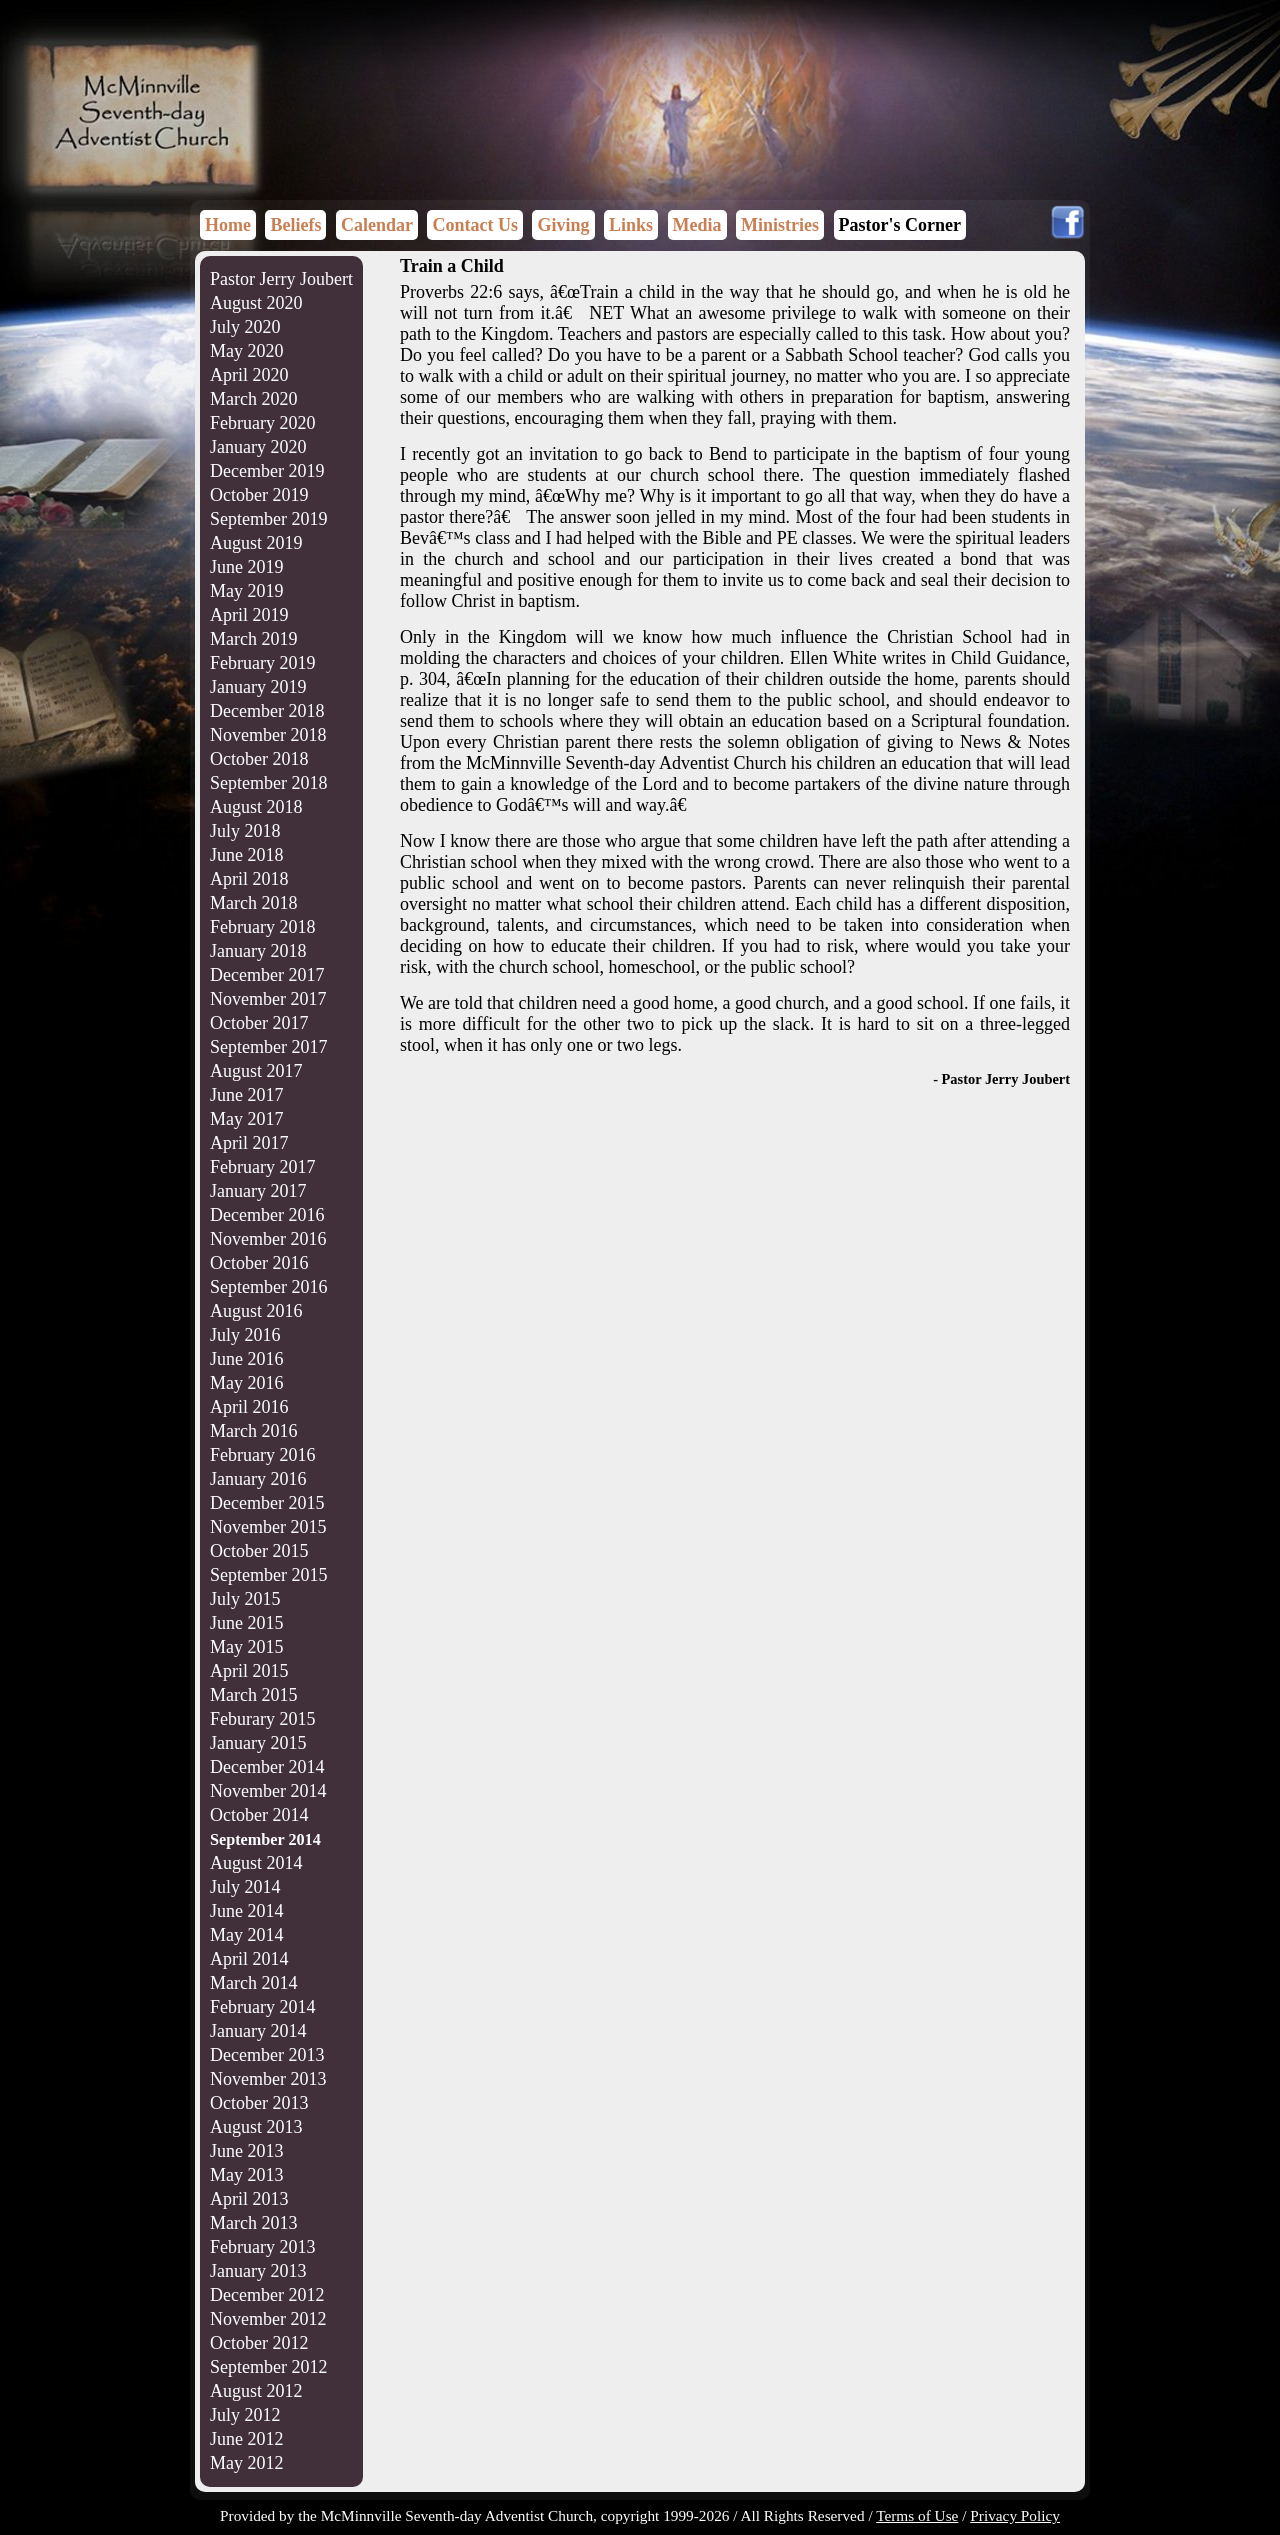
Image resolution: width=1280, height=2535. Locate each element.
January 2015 (258, 1743)
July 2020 (245, 327)
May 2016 (247, 1383)
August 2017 (256, 1071)
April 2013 (249, 2199)
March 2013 (253, 2223)
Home (228, 225)
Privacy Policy (1015, 2515)
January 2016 (258, 1479)
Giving (563, 225)
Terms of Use (917, 2515)
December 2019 (267, 471)
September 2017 (268, 1047)
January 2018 (258, 951)
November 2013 (268, 2079)
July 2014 (245, 1887)
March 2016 (253, 1431)
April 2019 (249, 615)
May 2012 (247, 2463)
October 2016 (259, 1263)
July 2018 (245, 831)
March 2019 (253, 639)
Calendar (377, 225)
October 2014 (259, 1815)
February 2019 (262, 663)
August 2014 (256, 1863)
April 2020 (249, 375)
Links (631, 225)
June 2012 (247, 2439)
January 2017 (258, 1191)
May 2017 (247, 1119)
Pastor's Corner (900, 225)
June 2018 (247, 855)
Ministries (780, 225)
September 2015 (268, 1575)
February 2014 (262, 2007)
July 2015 (245, 1599)
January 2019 (258, 687)
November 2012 (268, 2319)
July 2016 (245, 1335)
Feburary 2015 (262, 1719)
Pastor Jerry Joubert (281, 279)
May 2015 (247, 1647)
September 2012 (268, 2367)
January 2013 (258, 2271)
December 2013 (267, 2055)
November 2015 (268, 1527)
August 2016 (256, 1311)
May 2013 (247, 2175)
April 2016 (249, 1407)
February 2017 (262, 1167)
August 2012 (256, 2391)
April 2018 (249, 879)
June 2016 (247, 1359)
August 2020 (256, 303)
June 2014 (247, 1911)
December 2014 (267, 1767)
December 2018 (267, 711)
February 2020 (262, 423)
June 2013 (247, 2151)
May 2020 (247, 351)
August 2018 (256, 807)
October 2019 (259, 495)
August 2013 (256, 2127)
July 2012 (245, 2415)
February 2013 (262, 2247)
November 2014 (268, 1791)
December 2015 (267, 1503)
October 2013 (259, 2103)
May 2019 (247, 591)
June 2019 (247, 567)
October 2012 (259, 2343)
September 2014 (265, 1840)
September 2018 (268, 783)
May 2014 (247, 1935)
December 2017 (267, 975)
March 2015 (253, 1695)
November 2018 (268, 735)
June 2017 (247, 1095)
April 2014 (249, 1959)
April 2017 (249, 1143)
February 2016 (262, 1455)
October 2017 (259, 1023)
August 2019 (256, 543)
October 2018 (259, 759)
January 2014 (258, 2031)
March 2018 (253, 903)
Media (697, 225)
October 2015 (259, 1551)
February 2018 (262, 927)
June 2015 (247, 1623)
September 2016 (268, 1287)
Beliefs (295, 225)
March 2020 (253, 399)
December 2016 (267, 1215)
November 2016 (268, 1239)
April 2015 (249, 1671)
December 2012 (267, 2295)
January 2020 (258, 447)
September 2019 (268, 519)
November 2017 (268, 999)
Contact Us (475, 225)
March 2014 (253, 1983)
